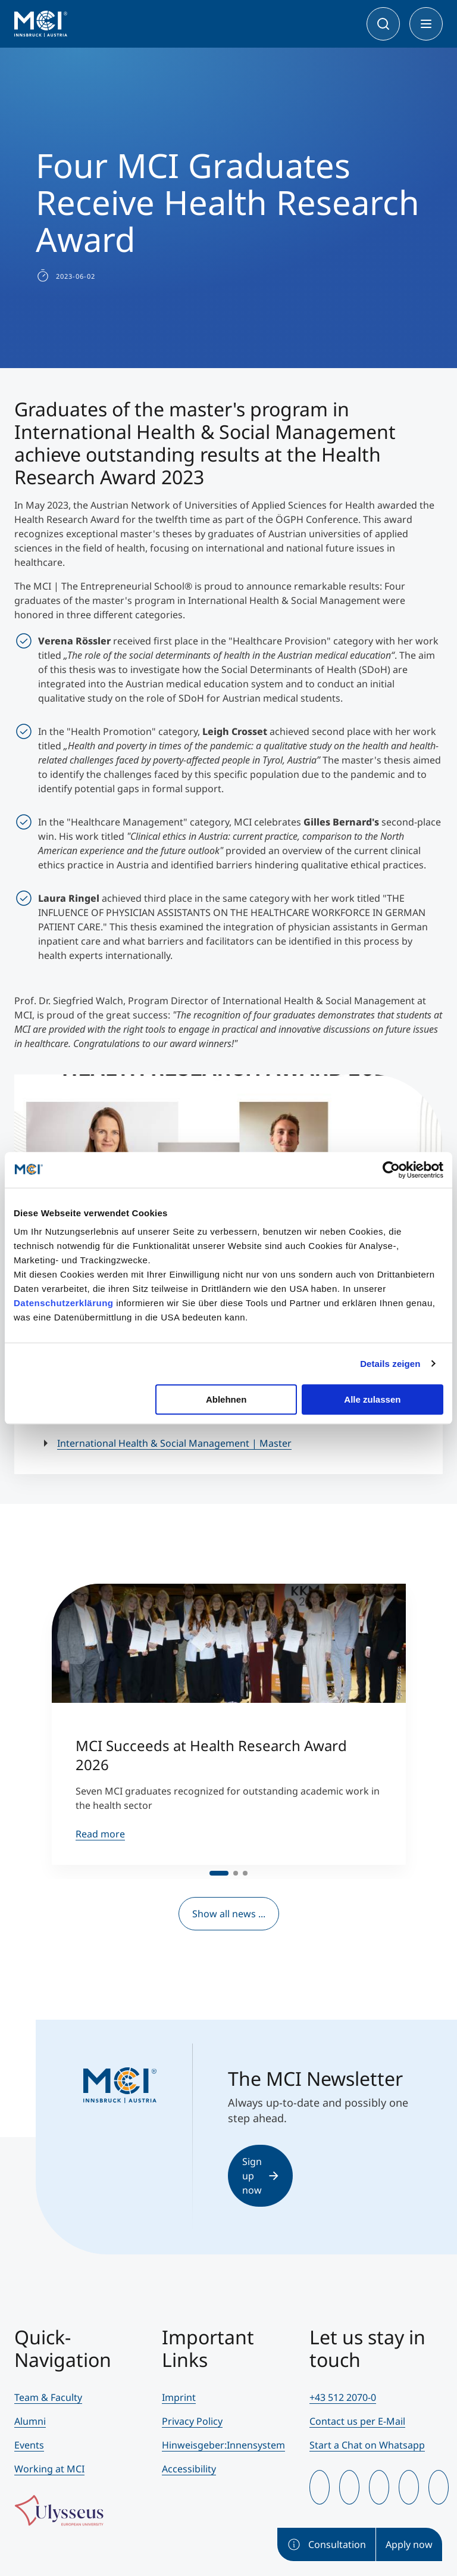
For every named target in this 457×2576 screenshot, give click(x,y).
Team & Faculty (48, 2397)
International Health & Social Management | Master (174, 1443)
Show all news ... (228, 1913)
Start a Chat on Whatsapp (367, 2445)
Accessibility (189, 2468)
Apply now (409, 2544)
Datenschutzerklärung (64, 1303)
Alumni (30, 2421)
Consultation (326, 2544)
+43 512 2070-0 (342, 2397)
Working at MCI (49, 2468)
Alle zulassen (372, 1399)
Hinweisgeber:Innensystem (223, 2445)
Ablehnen (226, 1399)
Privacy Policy (192, 2421)
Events (29, 2445)
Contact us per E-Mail (357, 2421)
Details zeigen (390, 1364)
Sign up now (260, 2176)
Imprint (179, 2397)
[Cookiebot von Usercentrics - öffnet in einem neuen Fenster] (391, 1170)
